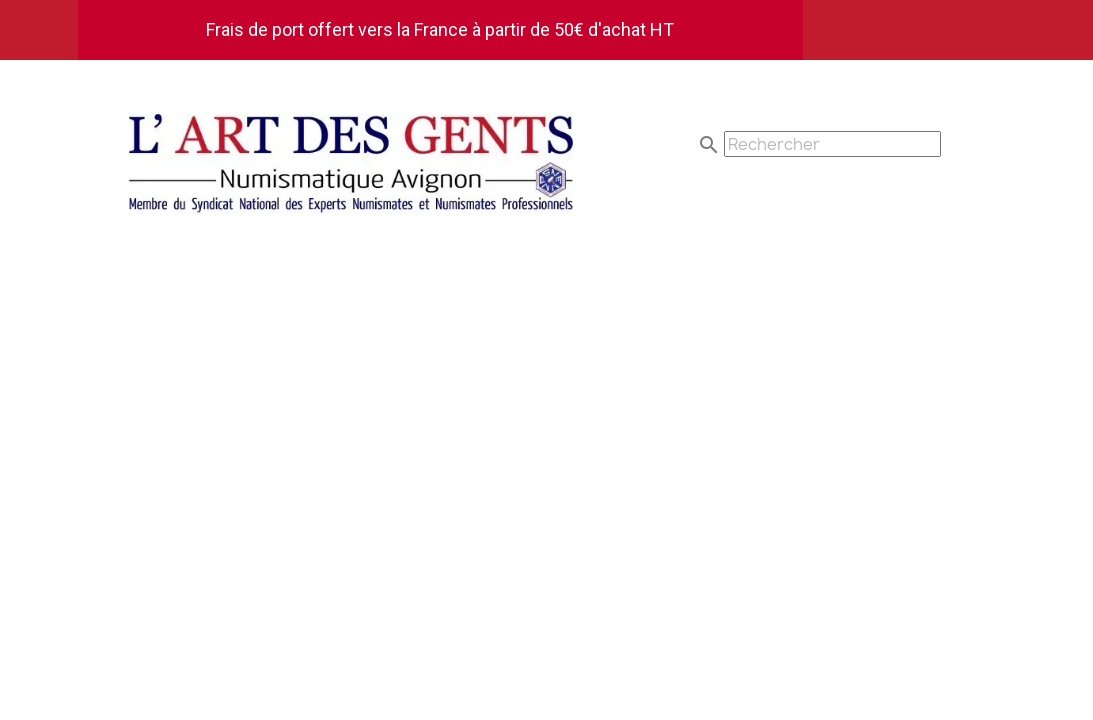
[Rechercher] (832, 144)
